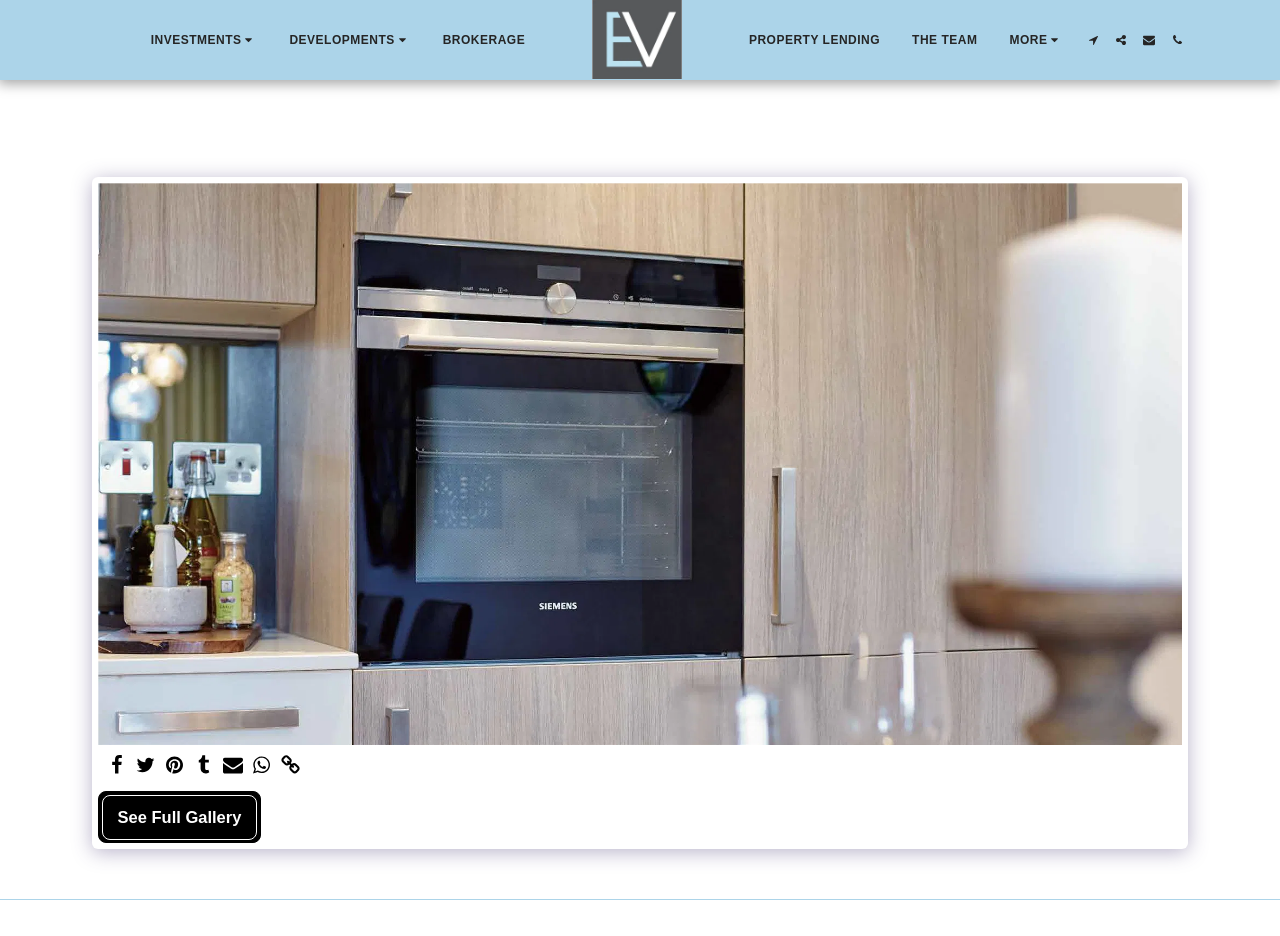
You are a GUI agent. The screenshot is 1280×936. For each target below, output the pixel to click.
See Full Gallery (180, 817)
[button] (204, 40)
